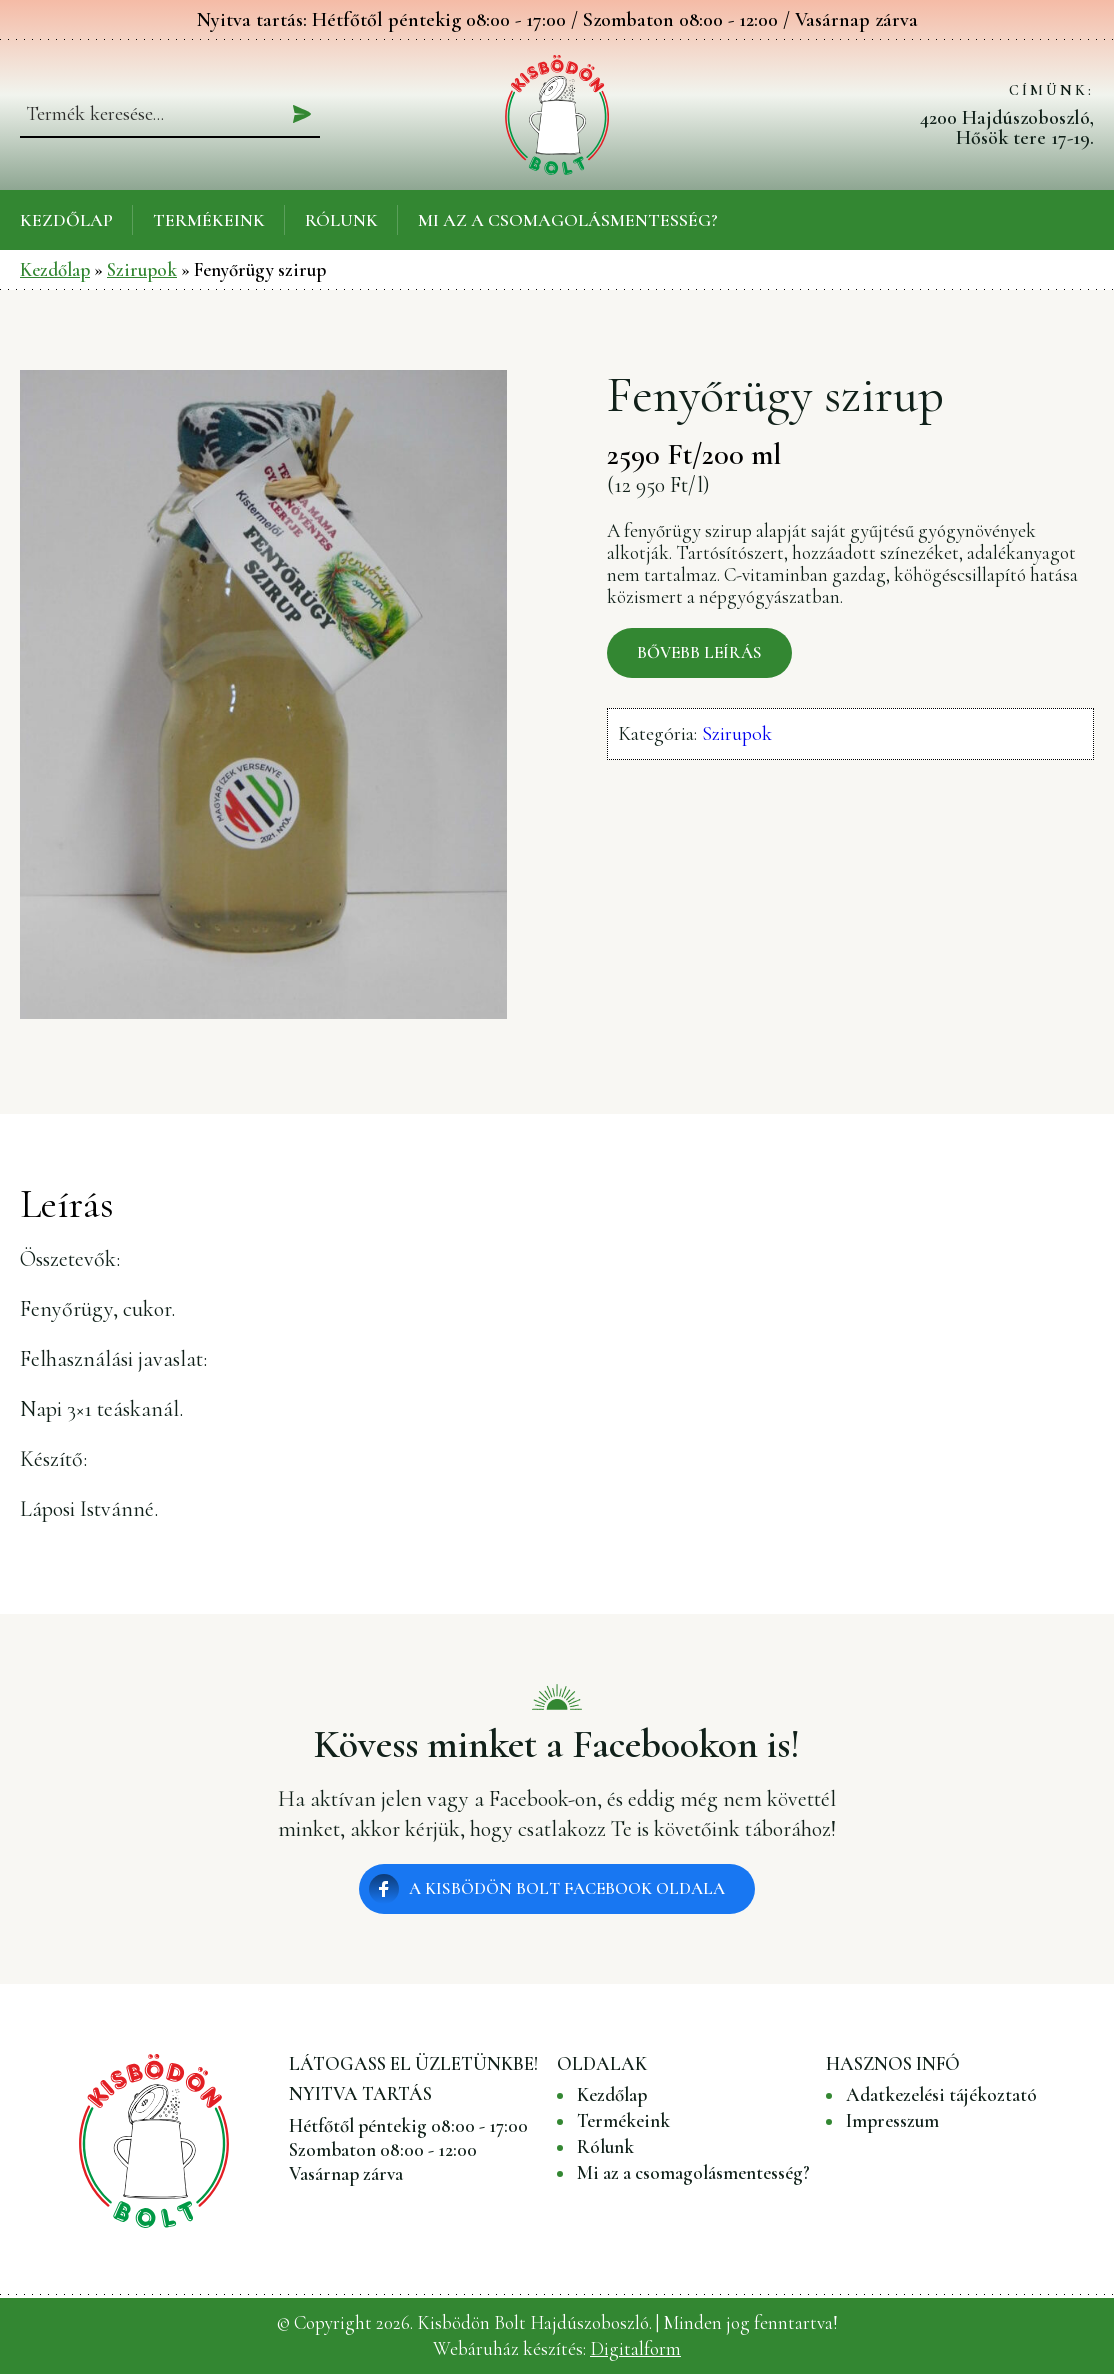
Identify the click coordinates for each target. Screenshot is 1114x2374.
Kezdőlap (66, 220)
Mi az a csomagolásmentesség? (568, 220)
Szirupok (142, 269)
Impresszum (892, 2121)
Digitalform (635, 2348)
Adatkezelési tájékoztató (941, 2095)
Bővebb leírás (699, 652)
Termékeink (209, 220)
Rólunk (341, 220)
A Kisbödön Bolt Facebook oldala (567, 1888)
